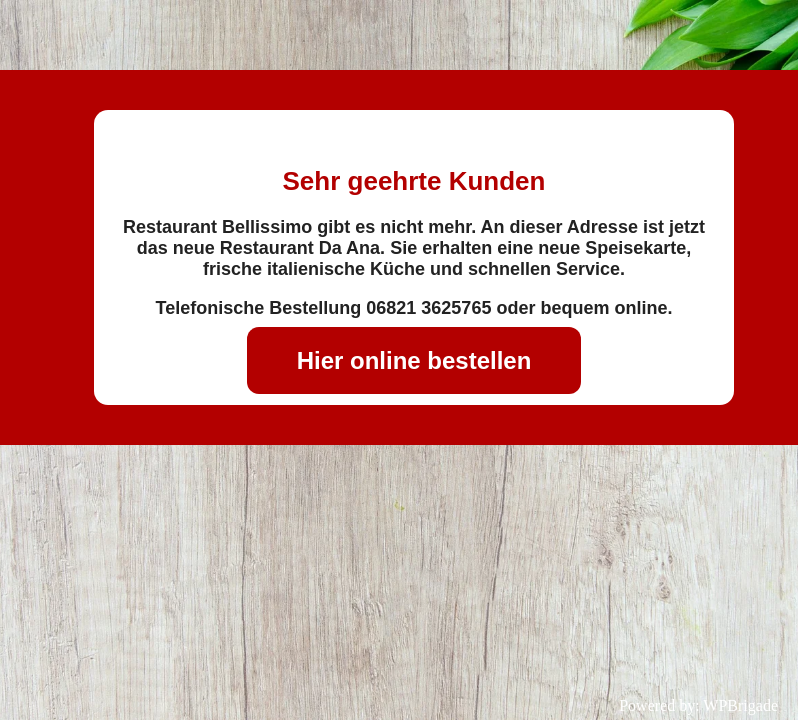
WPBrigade (740, 705)
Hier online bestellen (414, 360)
